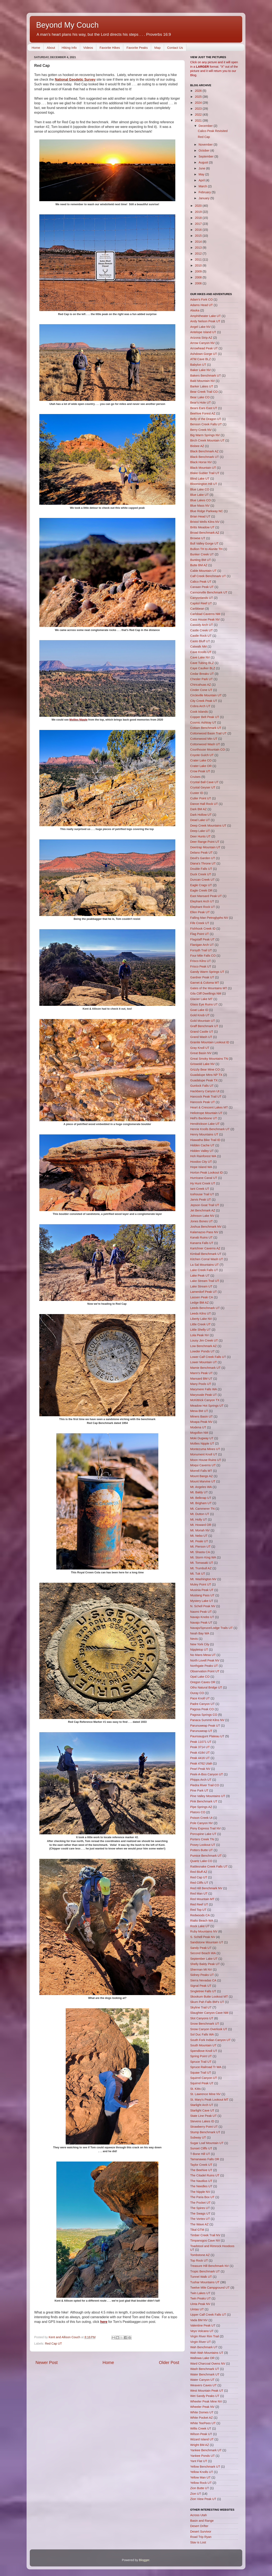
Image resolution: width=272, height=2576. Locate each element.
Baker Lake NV (200, 370)
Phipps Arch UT (200, 1779)
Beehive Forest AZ (202, 413)
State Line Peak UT (203, 2115)
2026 (199, 90)
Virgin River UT (200, 2342)
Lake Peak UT (200, 1275)
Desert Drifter (199, 2526)
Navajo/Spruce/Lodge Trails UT (211, 1628)
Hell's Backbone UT (203, 1118)
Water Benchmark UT (205, 2374)
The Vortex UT (200, 2218)
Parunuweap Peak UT (205, 1725)
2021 (199, 120)
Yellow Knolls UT (201, 2472)
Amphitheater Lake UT (205, 316)
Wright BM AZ (199, 2445)
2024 (199, 102)
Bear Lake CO (200, 397)
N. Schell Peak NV (202, 1606)
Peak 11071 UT (200, 1741)
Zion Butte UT (199, 2488)
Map (157, 47)
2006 (199, 283)
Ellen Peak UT (200, 912)
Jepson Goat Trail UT (204, 1205)
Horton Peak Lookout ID (206, 1172)
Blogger (144, 2560)
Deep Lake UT (200, 831)
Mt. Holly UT (198, 1519)
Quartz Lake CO (201, 1861)
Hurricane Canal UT (203, 1178)
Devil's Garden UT (202, 858)
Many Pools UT (200, 1384)
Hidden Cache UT (202, 1145)
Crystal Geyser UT (202, 787)
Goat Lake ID (199, 1010)
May (202, 174)
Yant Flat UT (198, 2461)
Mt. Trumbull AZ (201, 1568)
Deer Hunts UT (200, 836)
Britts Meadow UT (202, 527)
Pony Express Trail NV (205, 1828)
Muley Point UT (200, 1584)
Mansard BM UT (201, 1378)
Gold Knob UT (200, 1015)
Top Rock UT (199, 2260)
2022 (199, 114)
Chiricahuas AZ (200, 684)
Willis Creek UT (200, 2428)
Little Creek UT (200, 1324)
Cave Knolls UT (200, 652)
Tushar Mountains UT (205, 2282)
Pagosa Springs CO (203, 1714)
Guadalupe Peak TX (204, 1080)
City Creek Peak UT (203, 700)
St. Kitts (195, 2088)
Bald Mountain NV (202, 381)
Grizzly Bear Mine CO (205, 1069)
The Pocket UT (200, 2202)
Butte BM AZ (198, 565)
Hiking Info (69, 47)
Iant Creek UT (199, 1188)
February (205, 192)
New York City (199, 1644)
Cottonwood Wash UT (205, 744)
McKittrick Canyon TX (205, 1400)
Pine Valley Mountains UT (207, 1796)
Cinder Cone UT (201, 690)
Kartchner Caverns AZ (205, 1248)
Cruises (195, 776)
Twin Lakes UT (200, 2293)
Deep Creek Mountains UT (208, 825)
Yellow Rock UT (201, 2482)
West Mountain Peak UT (206, 2390)
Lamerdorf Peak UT (203, 1291)
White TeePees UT (203, 2423)
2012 (199, 253)
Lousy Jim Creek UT (204, 1340)
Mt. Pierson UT (200, 1546)
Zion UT (195, 2493)
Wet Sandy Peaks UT (204, 2396)
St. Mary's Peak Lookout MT (209, 2099)
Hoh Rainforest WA (203, 1156)
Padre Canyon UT (202, 1704)
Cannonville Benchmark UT (208, 592)
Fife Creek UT (199, 923)
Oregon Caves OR (202, 1682)
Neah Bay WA (199, 1633)
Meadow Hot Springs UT (207, 1405)
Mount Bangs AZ (201, 1476)
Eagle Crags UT (201, 885)
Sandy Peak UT (201, 1948)
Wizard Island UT (202, 2439)
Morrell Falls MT (201, 1470)
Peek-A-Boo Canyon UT (206, 1774)
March (203, 186)
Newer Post (46, 2362)
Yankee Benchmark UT (206, 2450)
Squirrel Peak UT (202, 2083)
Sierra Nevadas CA (203, 1980)
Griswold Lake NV (202, 1064)
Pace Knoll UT (200, 1698)
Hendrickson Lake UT (205, 1123)
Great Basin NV (200, 1053)
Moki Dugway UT (202, 1438)
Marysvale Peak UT (203, 1394)
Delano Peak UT (201, 852)
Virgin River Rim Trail (204, 2336)
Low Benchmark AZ (203, 1346)
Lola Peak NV (199, 1335)
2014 (199, 241)
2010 (199, 265)
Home (36, 47)
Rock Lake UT (200, 1926)
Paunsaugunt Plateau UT (207, 1736)
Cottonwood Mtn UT (203, 738)
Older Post (169, 2362)
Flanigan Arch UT (202, 944)
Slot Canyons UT (201, 2018)
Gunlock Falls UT (202, 1085)
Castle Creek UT (201, 630)
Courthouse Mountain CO (207, 749)
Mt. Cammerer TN (202, 1508)
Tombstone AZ (200, 2255)
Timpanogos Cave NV (205, 2240)
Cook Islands (199, 711)
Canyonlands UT (201, 597)
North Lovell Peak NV (205, 1660)
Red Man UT (199, 1893)
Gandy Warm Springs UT (207, 971)
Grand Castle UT (201, 1031)
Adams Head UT (201, 305)
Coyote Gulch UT (202, 755)
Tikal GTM (197, 2229)
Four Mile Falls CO (203, 955)
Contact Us (175, 47)
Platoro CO (197, 1812)
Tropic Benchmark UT (205, 2271)
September (206, 156)
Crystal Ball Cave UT (204, 782)
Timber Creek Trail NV (205, 2235)
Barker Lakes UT (201, 386)
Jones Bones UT (201, 1221)
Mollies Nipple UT (202, 1443)
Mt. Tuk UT (197, 1573)
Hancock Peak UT (202, 1102)
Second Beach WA (203, 1953)
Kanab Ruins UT (201, 1237)
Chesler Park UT (201, 679)
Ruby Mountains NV (203, 1931)
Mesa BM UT (199, 1411)
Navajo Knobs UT (202, 1617)
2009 (199, 271)
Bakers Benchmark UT (205, 375)
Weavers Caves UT (203, 2385)
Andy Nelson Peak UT (205, 321)
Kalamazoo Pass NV (204, 1232)
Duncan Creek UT (202, 879)
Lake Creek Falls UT (204, 1270)
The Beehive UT (201, 2170)
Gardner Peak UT (202, 977)
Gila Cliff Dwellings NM (205, 993)
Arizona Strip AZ (201, 337)
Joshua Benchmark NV (205, 1226)
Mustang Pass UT (202, 1595)
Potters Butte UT (201, 1850)
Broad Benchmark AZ (204, 532)
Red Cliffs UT (199, 1882)
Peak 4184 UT (200, 1752)
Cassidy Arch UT (201, 624)
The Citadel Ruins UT (205, 2175)
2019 (199, 212)
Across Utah (198, 2515)
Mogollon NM (199, 1432)
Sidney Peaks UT (202, 1975)
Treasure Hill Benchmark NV (209, 2266)
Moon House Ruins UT (205, 1460)
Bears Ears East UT (203, 408)
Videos (88, 47)
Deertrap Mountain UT (205, 847)
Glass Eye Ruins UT (204, 1004)
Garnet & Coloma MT (204, 982)
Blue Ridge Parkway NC (206, 511)
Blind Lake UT (199, 478)
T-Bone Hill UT (200, 2154)
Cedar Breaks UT (202, 673)
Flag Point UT (199, 934)
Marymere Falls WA (203, 1389)
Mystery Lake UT (201, 1601)
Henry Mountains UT (204, 1134)
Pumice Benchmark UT (206, 1855)
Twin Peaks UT (200, 2298)
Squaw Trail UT (200, 2072)
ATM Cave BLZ (200, 359)
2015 (199, 235)
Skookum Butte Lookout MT (209, 1996)
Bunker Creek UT (202, 554)
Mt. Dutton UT (199, 1514)
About (51, 47)
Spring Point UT (201, 2056)
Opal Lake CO (200, 1676)
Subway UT (198, 2137)
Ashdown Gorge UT (203, 354)
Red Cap (204, 137)
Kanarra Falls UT (201, 1243)
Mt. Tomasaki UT (201, 1562)
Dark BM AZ (198, 809)
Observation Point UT (205, 1671)
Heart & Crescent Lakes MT (209, 1107)
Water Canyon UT (202, 2379)
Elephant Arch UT (202, 901)
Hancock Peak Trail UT (205, 1096)
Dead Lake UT (200, 820)
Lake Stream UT (201, 1286)
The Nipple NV (200, 2191)
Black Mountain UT (203, 467)
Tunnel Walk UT (201, 2276)
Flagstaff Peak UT (202, 939)
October (204, 150)
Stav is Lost (198, 2542)
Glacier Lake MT (201, 999)
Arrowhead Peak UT (204, 348)
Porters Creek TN (202, 1839)
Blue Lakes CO (200, 500)
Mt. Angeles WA (201, 1487)
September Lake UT (204, 1958)
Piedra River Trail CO (204, 1785)
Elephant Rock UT (202, 907)
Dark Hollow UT (201, 814)
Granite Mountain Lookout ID (209, 1042)
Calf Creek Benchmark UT (208, 576)
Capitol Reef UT (201, 603)
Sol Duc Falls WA (202, 2034)
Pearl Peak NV (200, 1768)
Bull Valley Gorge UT (204, 543)
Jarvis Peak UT (200, 1199)
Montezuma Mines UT (205, 1449)
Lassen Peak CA (201, 1297)
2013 (199, 247)
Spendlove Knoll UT (203, 2051)
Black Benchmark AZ (204, 451)
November (206, 144)
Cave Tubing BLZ (202, 663)
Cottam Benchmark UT (205, 728)
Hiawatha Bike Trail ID (205, 1140)
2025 (199, 96)
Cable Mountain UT (203, 570)
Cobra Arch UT (200, 706)
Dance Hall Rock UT (204, 804)
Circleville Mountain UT (206, 695)
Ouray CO (197, 1693)
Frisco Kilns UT (200, 961)
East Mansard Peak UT (206, 896)
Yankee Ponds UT (202, 2455)
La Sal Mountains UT (204, 1264)
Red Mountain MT (202, 1899)
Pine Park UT (199, 1790)
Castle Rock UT (201, 635)
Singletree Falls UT (203, 1991)
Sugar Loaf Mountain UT (207, 2143)
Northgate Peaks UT (204, 1665)
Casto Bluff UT (200, 641)
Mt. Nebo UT (199, 1535)
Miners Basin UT (201, 1416)
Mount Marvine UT (202, 1481)
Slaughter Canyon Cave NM (209, 2012)
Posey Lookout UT (202, 1844)
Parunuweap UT (201, 1731)
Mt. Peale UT (199, 1541)
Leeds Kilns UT (200, 1313)
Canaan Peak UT (202, 587)
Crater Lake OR (201, 766)
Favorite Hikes (109, 47)
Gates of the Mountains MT (208, 988)
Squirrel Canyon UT (203, 2078)
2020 (199, 205)
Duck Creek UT (200, 874)
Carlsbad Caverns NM (205, 614)
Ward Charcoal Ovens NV (207, 2363)
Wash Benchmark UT (204, 2369)
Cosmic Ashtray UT (203, 722)
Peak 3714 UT (200, 1747)
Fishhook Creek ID (202, 928)
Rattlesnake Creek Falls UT (209, 1866)
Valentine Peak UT (202, 2325)
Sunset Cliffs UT (201, 2148)
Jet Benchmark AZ (202, 1210)
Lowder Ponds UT (202, 1351)
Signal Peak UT (200, 1985)
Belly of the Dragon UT (205, 419)
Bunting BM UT (200, 560)
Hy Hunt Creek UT (202, 1183)
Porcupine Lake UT (203, 1834)
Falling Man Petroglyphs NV (209, 917)
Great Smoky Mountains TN (209, 1058)
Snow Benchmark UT (204, 2023)
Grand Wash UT (201, 1037)
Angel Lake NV (200, 326)
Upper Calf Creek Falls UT (208, 2314)
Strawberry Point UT (204, 2126)
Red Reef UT (199, 1904)
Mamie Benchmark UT (205, 1367)
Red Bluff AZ (198, 1872)
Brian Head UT (200, 516)
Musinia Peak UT (202, 1590)
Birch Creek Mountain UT (207, 440)
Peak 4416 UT (200, 1758)
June (202, 168)
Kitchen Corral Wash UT (206, 1259)
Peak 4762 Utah (201, 1763)
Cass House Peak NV (205, 619)
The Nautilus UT (201, 2181)
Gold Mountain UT (202, 1020)
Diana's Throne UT (203, 863)
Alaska (194, 310)
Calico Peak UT (200, 581)
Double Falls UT (201, 868)
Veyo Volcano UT (202, 2331)
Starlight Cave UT (202, 2110)
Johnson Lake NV (202, 1215)
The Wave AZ (199, 2224)
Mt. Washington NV (203, 1579)
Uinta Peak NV (200, 2304)
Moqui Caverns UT (203, 1465)
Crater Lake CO (201, 760)
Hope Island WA (201, 1167)
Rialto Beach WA (201, 1920)
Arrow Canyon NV (202, 343)
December (206, 126)
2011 (199, 259)
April (202, 180)
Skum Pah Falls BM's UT (207, 2002)
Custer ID (196, 793)
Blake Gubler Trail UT (205, 473)
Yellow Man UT (200, 2477)
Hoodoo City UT (201, 1161)
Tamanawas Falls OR (204, 2159)
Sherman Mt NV (201, 1969)
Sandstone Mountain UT (206, 1942)
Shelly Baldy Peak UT (205, 1964)
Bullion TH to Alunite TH (206, 549)
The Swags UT (200, 2213)
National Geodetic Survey (75, 79)
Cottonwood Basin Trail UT (208, 733)
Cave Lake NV (200, 657)
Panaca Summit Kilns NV (207, 1720)
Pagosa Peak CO (202, 1709)
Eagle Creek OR (201, 890)
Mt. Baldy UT (199, 1492)
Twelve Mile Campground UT (210, 2287)
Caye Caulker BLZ (202, 668)
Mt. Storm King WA (203, 1557)
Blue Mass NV (200, 505)
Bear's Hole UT (200, 402)
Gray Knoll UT (199, 1047)
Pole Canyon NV (201, 1823)
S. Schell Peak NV (202, 1937)
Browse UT (197, 538)
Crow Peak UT (200, 771)
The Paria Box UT (202, 2197)
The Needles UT (201, 2186)
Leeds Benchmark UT (205, 1308)
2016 (199, 229)
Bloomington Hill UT (203, 484)
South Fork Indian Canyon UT (210, 2040)
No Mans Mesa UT (203, 1655)
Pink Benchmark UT (203, 1801)
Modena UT (198, 1427)
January (204, 198)
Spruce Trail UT (200, 2061)
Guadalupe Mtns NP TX (206, 1075)
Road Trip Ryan (200, 2537)
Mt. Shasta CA (200, 1552)
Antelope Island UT (203, 332)
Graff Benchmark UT (204, 1026)
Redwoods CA (200, 1915)
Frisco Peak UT (200, 966)
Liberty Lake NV (201, 1318)
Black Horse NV (201, 462)
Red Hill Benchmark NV (206, 1888)
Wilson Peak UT (201, 2434)
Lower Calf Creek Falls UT (208, 1357)
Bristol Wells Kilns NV (205, 521)
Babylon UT (198, 364)
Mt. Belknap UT (200, 1497)
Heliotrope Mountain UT (206, 1113)
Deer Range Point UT (205, 841)
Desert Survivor (200, 2531)
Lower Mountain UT (203, 1362)
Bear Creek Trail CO (204, 391)
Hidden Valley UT (202, 1151)
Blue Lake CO (199, 489)
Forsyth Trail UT (201, 950)
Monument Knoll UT (203, 1454)
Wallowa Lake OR (202, 2358)
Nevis (194, 1638)
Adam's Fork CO (201, 299)
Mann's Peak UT (201, 1373)
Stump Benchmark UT (205, 2132)
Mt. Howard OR (200, 1525)
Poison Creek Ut (201, 1817)
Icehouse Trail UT (202, 1194)
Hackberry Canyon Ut (205, 1091)
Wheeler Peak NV (202, 2406)
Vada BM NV (199, 2320)
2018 (199, 217)
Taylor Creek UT (201, 2164)
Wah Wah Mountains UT (206, 2352)
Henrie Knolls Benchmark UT (210, 1129)
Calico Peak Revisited (213, 131)
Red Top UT (198, 1909)
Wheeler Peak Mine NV (206, 2401)
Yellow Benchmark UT (205, 2466)
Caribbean (197, 608)
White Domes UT (202, 2412)
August (204, 162)
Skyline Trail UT (201, 2007)
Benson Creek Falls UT (206, 424)
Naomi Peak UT (201, 1611)
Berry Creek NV (201, 429)
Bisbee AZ (197, 446)
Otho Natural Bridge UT (206, 1687)
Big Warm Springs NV (205, 435)
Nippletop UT (199, 1649)
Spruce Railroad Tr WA (205, 2067)
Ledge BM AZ (199, 1302)
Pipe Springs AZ (201, 1807)
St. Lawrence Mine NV (205, 2094)
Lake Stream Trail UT (204, 1281)
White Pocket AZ (201, 2417)
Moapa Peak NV (201, 1421)
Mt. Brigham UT (201, 1503)
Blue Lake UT (199, 494)
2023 (199, 108)
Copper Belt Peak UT (204, 717)
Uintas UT (197, 2309)
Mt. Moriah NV (200, 1530)
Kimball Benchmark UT (205, 1254)
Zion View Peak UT (203, 2499)
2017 (199, 223)
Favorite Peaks (137, 47)
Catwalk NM (198, 646)
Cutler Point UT (200, 798)
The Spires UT (200, 2208)
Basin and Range (202, 2520)
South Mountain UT (203, 2045)
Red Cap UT (53, 2343)
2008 (199, 277)
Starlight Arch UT (201, 2105)
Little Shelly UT (200, 1329)
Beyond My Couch (67, 25)
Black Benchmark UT (204, 457)
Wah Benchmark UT (204, 2347)
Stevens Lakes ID (202, 2121)
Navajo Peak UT (201, 1622)
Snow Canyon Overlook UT (208, 2029)
